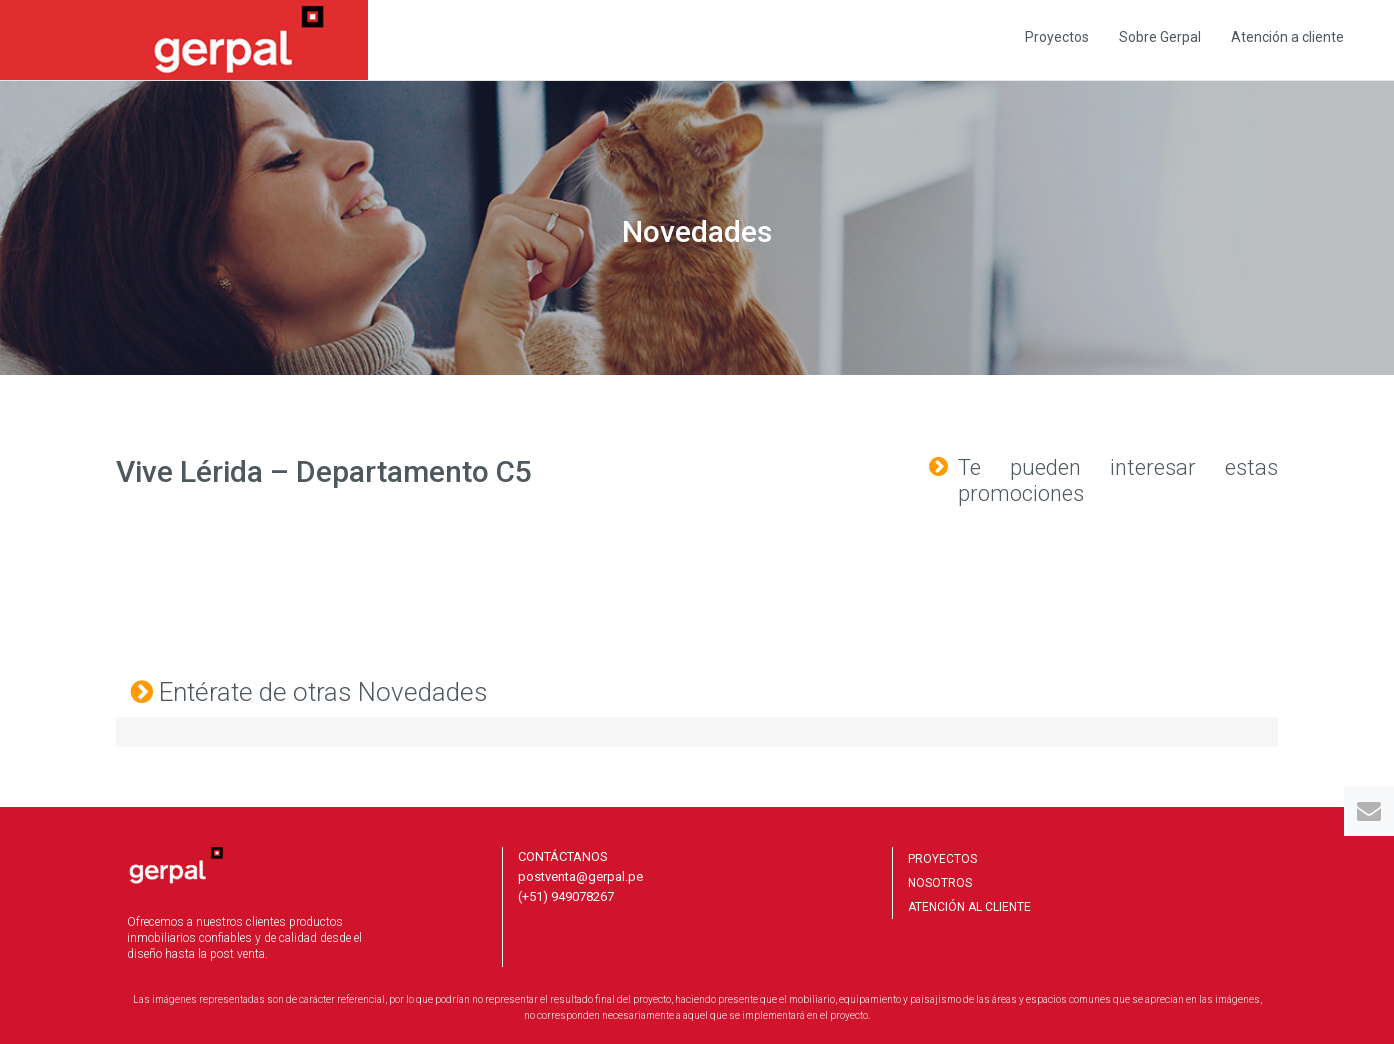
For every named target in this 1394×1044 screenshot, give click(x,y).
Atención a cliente (1287, 37)
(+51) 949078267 (566, 896)
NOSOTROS (940, 883)
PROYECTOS (942, 859)
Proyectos (1057, 37)
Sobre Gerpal (1160, 37)
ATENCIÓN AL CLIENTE (969, 907)
